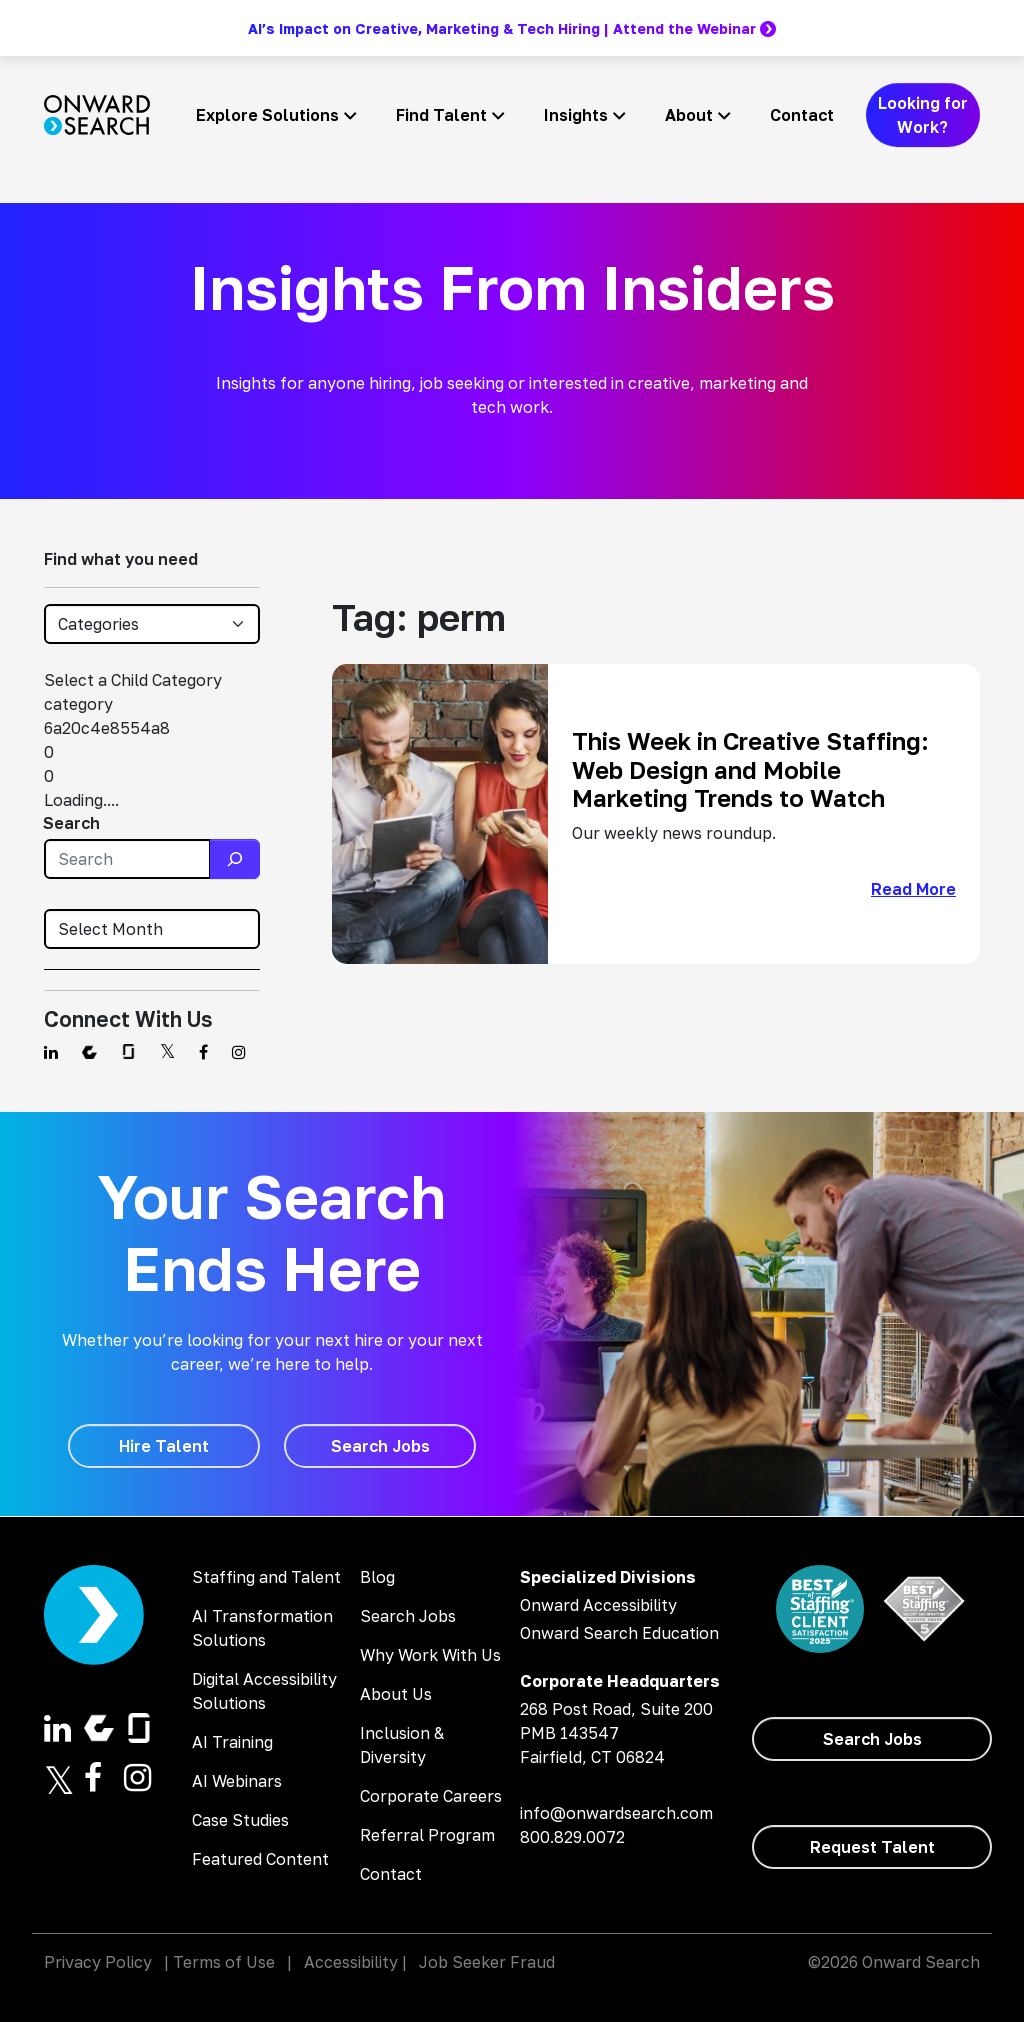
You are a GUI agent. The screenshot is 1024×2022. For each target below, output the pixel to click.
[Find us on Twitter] (167, 1052)
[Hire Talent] (164, 1446)
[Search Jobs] (380, 1446)
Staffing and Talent (266, 1577)
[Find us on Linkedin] (51, 1052)
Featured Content (260, 1859)
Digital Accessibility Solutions (264, 1691)
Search (71, 823)
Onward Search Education (619, 1633)
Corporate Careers (431, 1796)
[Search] (235, 859)
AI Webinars (237, 1781)
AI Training (232, 1742)
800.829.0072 (572, 1837)
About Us (396, 1694)
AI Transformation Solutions (262, 1628)
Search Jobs (408, 1616)
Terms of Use (224, 1962)
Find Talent (441, 115)
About (689, 115)
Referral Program (427, 1835)
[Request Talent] (872, 1847)
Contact (802, 115)
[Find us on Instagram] (239, 1052)
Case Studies (240, 1820)
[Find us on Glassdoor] (128, 1052)
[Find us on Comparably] (89, 1052)
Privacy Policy (98, 1962)
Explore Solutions (267, 115)
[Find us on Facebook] (203, 1052)
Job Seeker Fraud (487, 1962)
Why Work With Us (430, 1655)
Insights (576, 115)
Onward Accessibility (598, 1605)
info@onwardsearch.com (616, 1813)
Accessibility (351, 1962)
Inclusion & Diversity (402, 1745)
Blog (377, 1577)
